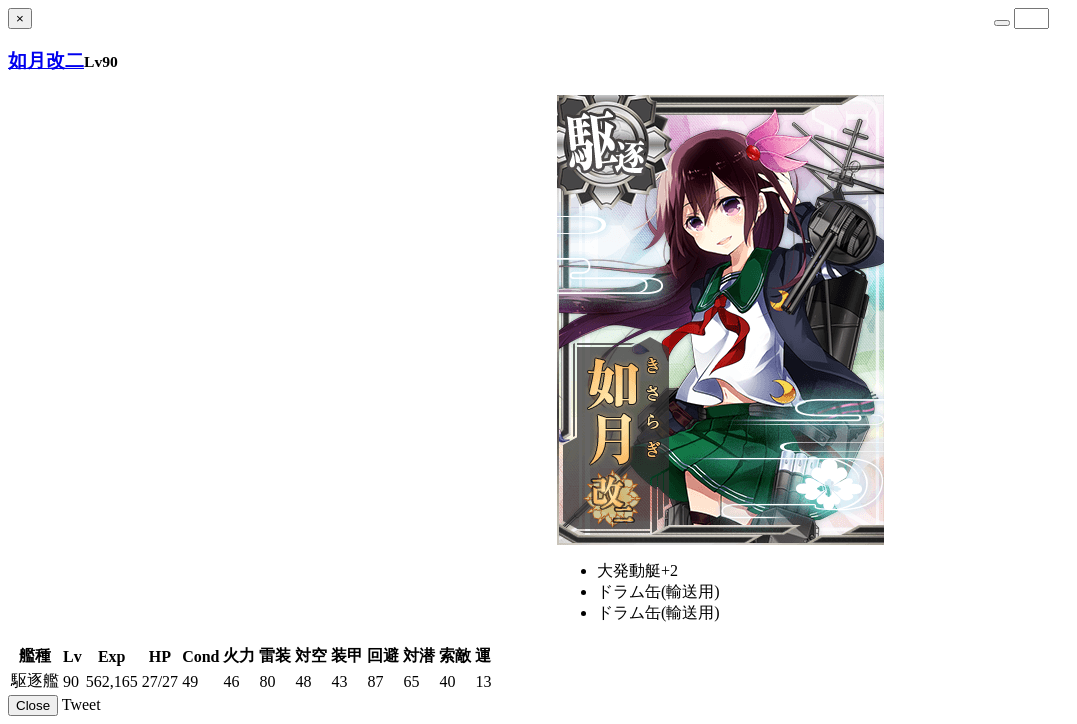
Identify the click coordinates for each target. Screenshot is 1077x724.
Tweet (81, 704)
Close (33, 705)
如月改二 (46, 60)
